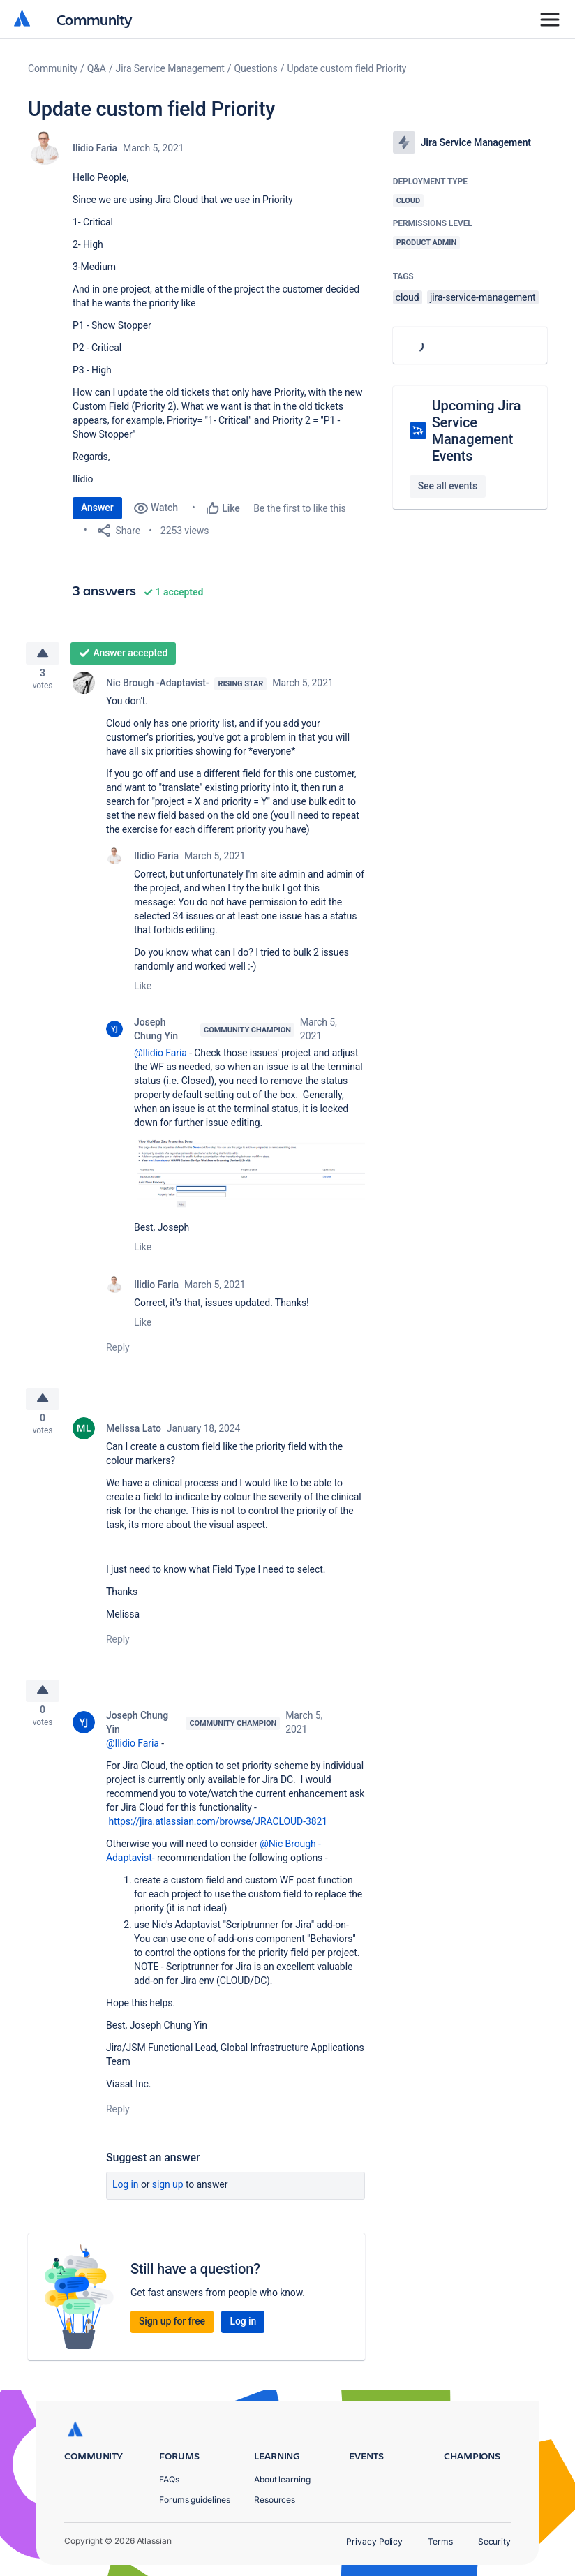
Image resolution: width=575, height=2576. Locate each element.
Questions (256, 68)
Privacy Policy (374, 2541)
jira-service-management (483, 297)
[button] (249, 1177)
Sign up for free (172, 2334)
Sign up (168, 2197)
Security (494, 2541)
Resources (274, 2499)
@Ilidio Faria (160, 1057)
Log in (125, 2197)
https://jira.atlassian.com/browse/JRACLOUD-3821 (217, 1834)
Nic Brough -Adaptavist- (157, 687)
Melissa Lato (133, 1436)
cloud (407, 297)
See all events (447, 485)
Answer (97, 507)
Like (142, 989)
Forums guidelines (194, 2499)
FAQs (169, 2479)
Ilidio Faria (95, 148)
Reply (118, 1351)
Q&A (96, 68)
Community (95, 19)
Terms (440, 2541)
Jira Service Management (170, 68)
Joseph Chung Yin (156, 1033)
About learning (282, 2479)
